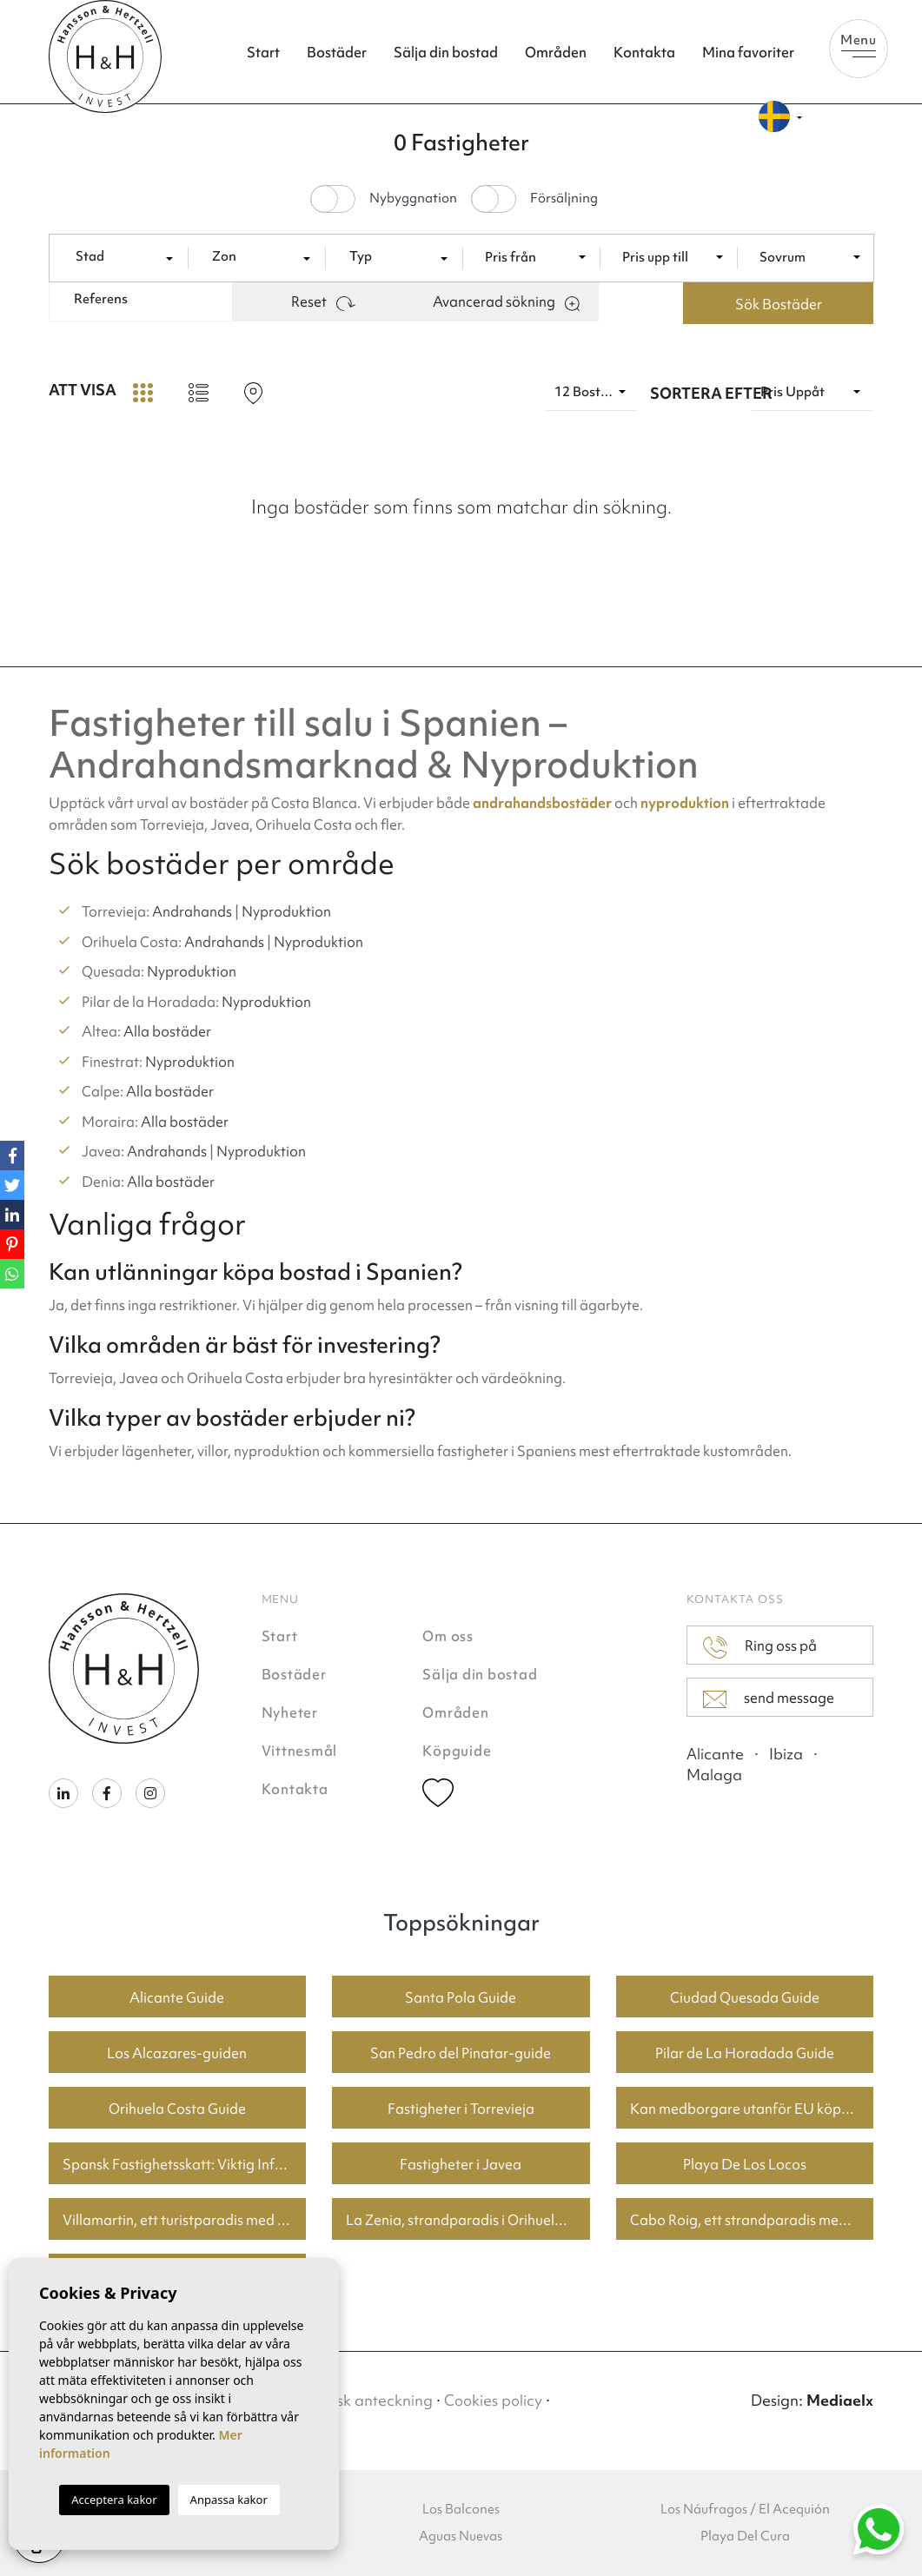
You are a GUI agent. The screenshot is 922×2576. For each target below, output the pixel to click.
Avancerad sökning (506, 301)
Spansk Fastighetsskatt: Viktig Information (185, 2164)
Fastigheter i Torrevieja (461, 2108)
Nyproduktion (286, 911)
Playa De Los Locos (744, 2164)
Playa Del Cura (745, 2536)
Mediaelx (839, 2400)
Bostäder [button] (337, 52)
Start (263, 52)
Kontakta (644, 52)
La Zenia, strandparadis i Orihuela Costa (468, 2219)
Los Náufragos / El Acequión (745, 2509)
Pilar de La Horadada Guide (744, 2053)
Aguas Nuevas (460, 2536)
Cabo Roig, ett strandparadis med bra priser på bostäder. (752, 2219)
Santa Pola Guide (460, 1997)
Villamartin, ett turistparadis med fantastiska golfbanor (185, 2219)
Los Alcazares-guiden (177, 2053)
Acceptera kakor (113, 2499)
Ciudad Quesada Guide (744, 1997)
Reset (323, 301)
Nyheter (290, 1712)
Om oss (448, 1636)
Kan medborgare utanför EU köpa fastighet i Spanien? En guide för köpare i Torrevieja (752, 2108)
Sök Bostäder (778, 304)
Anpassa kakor (229, 2499)
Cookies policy (493, 2400)
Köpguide (456, 1750)
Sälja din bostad (446, 52)
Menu (858, 44)
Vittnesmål (300, 1750)
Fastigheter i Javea (460, 2164)
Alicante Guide (176, 1997)
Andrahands (192, 911)
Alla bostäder (167, 1031)
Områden (556, 52)
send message (768, 1698)
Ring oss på (759, 1647)
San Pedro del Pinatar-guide (460, 2053)
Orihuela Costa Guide (177, 2108)
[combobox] (126, 257)
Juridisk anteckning (365, 2400)
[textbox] (126, 257)
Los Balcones (461, 2509)
